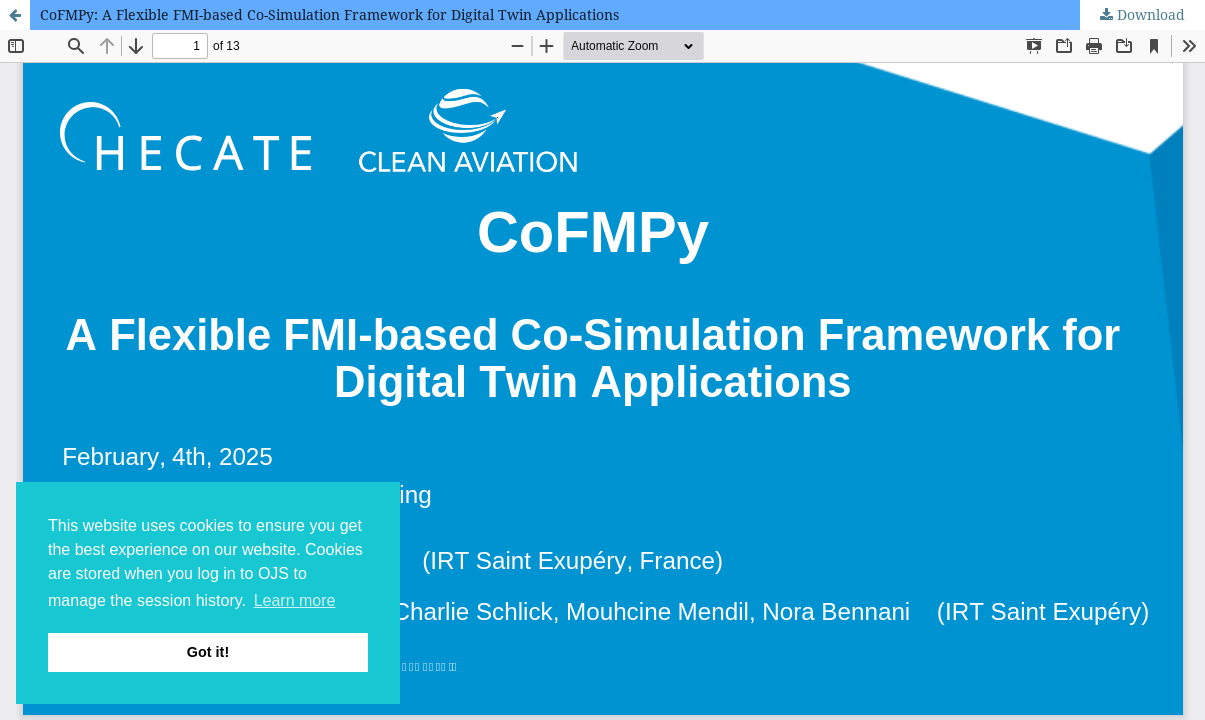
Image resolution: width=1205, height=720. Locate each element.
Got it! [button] (208, 652)
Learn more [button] (295, 600)
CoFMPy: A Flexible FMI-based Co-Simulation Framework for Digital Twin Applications (329, 14)
